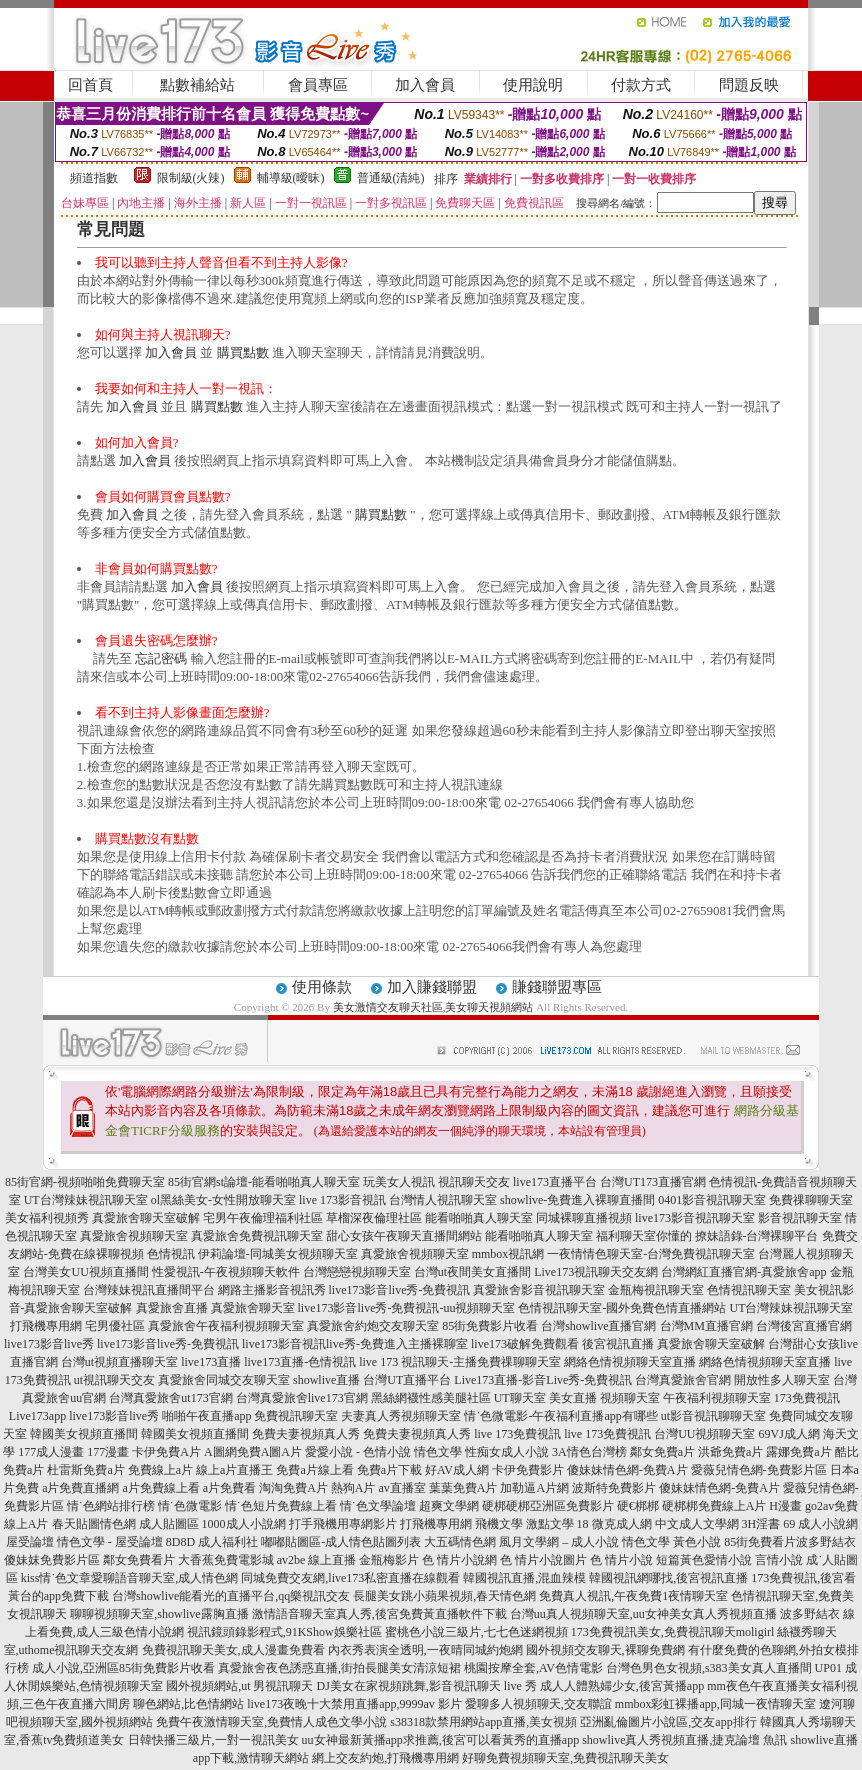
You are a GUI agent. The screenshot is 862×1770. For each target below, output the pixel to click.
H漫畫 (785, 1506)
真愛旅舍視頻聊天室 (134, 1236)
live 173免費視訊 (517, 1434)
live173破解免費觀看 (525, 1344)
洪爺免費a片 (730, 1452)
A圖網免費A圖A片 (253, 1452)
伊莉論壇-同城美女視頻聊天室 (278, 1254)
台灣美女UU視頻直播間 (85, 1272)
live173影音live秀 (49, 1344)
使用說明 (533, 85)
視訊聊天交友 (474, 1182)
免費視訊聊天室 (296, 1416)
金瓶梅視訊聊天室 (656, 1290)
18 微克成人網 (614, 1524)
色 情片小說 (621, 1560)
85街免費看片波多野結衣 (790, 1542)
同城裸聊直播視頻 (584, 1218)
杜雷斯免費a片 (85, 1470)
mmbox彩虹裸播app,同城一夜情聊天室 (715, 1704)
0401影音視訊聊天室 (712, 1200)
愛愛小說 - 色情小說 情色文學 (383, 1452)
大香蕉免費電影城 (226, 1560)
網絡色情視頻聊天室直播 (630, 1362)
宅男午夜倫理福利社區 (263, 1218)
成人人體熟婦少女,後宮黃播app (622, 1686)
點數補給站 (197, 85)
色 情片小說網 (459, 1560)
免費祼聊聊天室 (811, 1200)
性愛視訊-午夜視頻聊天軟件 (226, 1272)
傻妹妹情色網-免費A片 (627, 1470)
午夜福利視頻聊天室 (717, 1398)
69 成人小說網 (820, 1524)
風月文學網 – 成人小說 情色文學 (584, 1542)
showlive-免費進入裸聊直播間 (577, 1200)
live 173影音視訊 (342, 1200)
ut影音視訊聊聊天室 (713, 1416)
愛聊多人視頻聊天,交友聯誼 (538, 1704)
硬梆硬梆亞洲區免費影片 (548, 1506)
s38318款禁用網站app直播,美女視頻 (483, 1722)
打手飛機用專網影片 (343, 1524)
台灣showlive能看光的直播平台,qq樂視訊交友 (231, 1596)
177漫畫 (108, 1452)
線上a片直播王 (234, 1470)
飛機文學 (499, 1524)
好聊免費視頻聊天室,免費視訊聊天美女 (565, 1758)
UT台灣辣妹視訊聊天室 (86, 1200)
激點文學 (550, 1524)
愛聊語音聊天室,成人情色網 (164, 1578)
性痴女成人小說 (507, 1452)
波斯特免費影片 (614, 1488)
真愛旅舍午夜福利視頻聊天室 (226, 1326)
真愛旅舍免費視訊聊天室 (257, 1236)
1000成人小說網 (244, 1524)
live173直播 (211, 1362)
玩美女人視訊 (399, 1182)
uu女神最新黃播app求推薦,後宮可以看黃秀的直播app (441, 1740)
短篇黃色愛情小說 (704, 1560)
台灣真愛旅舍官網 (683, 1380)
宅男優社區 (115, 1326)
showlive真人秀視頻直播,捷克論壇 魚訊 (684, 1740)
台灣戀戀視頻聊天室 (357, 1272)
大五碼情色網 (460, 1542)
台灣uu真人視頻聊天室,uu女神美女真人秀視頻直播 (643, 1614)
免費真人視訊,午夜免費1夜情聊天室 (633, 1596)
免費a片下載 (389, 1470)
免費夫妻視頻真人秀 (306, 1434)
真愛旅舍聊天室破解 (146, 1218)
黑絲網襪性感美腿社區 (431, 1398)
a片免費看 (229, 1488)
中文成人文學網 (697, 1524)
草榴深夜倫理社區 (374, 1218)
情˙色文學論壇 (378, 1506)
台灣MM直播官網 (706, 1326)
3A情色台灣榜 (589, 1452)
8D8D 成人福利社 (212, 1542)
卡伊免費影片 (528, 1470)
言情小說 (779, 1560)
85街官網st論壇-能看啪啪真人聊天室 (264, 1182)
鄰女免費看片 (139, 1560)
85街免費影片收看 (490, 1326)
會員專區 (318, 85)
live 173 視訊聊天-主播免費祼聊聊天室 (460, 1362)
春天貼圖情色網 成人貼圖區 (125, 1524)
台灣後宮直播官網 (804, 1326)
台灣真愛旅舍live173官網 (302, 1398)
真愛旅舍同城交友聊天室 (224, 1380)
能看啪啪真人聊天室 (479, 1218)
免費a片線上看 (314, 1470)
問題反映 (749, 85)
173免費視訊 (807, 1398)
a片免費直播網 (80, 1488)
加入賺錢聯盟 (432, 987)
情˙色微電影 (190, 1506)
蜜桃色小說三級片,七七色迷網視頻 (476, 1632)
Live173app (37, 1416)
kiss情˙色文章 (56, 1578)
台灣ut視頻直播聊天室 (119, 1362)
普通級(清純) (391, 178)
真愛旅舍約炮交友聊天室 (373, 1326)
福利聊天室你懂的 (644, 1236)
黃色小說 (697, 1542)
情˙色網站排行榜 (111, 1506)
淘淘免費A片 (293, 1488)
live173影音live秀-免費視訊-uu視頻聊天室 (407, 1308)
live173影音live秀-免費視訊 (400, 1290)
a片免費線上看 (160, 1488)
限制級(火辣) (191, 178)
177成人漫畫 (51, 1452)
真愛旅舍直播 (172, 1308)
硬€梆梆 (638, 1506)
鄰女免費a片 (662, 1452)
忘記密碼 (161, 658)
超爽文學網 (449, 1506)
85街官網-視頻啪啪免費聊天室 (85, 1182)
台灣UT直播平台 (407, 1380)
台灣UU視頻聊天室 (704, 1434)
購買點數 (243, 352)
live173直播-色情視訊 (300, 1362)
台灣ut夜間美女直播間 (472, 1272)
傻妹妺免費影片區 (52, 1560)
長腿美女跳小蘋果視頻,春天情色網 (444, 1596)
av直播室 (401, 1488)
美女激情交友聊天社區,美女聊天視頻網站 (433, 1007)
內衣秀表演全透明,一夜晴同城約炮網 (425, 1650)
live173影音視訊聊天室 (695, 1218)
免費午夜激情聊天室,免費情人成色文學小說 (271, 1722)
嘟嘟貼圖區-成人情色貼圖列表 (341, 1542)
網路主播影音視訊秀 (272, 1290)
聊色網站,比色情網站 (188, 1704)
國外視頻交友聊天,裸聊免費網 (605, 1650)
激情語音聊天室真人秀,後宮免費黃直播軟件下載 (379, 1614)
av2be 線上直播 (317, 1560)
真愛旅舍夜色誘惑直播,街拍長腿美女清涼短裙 (339, 1668)
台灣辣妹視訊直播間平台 (149, 1290)
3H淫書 (761, 1524)
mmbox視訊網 (508, 1254)
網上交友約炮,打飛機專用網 (385, 1758)
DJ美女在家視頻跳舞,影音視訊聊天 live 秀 (427, 1686)
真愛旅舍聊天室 (253, 1308)
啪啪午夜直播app (206, 1416)
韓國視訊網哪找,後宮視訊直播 (668, 1578)
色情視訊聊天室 (749, 1290)
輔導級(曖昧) (291, 178)
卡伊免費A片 (166, 1452)
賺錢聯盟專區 (557, 987)
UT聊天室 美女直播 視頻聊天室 (577, 1398)
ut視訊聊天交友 (114, 1380)
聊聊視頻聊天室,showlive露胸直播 (159, 1614)
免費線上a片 (160, 1470)
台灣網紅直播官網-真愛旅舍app (743, 1272)
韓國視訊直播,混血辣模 (524, 1578)
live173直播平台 (555, 1182)
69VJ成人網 (789, 1434)
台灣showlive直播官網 (598, 1326)
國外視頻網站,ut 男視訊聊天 (239, 1686)
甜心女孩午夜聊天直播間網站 (404, 1236)
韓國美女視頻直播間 (84, 1434)
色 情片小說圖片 (543, 1560)
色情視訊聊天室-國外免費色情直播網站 (622, 1308)
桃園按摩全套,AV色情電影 (533, 1668)
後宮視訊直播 (618, 1344)
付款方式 (641, 85)
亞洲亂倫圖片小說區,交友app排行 (668, 1722)
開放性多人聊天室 (782, 1380)
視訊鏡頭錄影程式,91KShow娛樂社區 (284, 1632)
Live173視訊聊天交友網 (596, 1272)
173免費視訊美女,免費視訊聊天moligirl (673, 1632)
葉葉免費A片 (463, 1488)
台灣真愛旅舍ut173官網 (170, 1398)
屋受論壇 (30, 1542)
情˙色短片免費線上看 (281, 1506)
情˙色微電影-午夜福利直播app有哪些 (560, 1416)
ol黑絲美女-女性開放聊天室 (223, 1200)
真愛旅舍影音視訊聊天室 (539, 1290)
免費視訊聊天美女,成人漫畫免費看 (233, 1650)
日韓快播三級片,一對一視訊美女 (213, 1740)
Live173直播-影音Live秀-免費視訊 (543, 1380)
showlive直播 (326, 1380)
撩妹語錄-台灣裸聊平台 (757, 1236)
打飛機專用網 (46, 1326)
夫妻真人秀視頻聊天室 (401, 1416)
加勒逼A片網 (534, 1488)
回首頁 (90, 85)
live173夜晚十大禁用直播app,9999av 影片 (354, 1704)
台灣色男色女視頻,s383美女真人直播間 (709, 1668)
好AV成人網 (457, 1470)
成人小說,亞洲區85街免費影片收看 (123, 1668)
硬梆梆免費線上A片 (714, 1506)
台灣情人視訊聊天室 (443, 1200)
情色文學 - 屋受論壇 (110, 1542)
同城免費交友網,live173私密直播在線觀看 (350, 1578)
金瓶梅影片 (389, 1560)
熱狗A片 (353, 1488)
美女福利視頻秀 (47, 1218)
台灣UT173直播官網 (653, 1182)
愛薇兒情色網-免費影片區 (759, 1470)
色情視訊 (171, 1254)
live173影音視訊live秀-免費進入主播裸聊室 (355, 1344)
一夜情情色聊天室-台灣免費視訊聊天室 (651, 1254)
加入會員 (425, 85)
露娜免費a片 (798, 1452)
